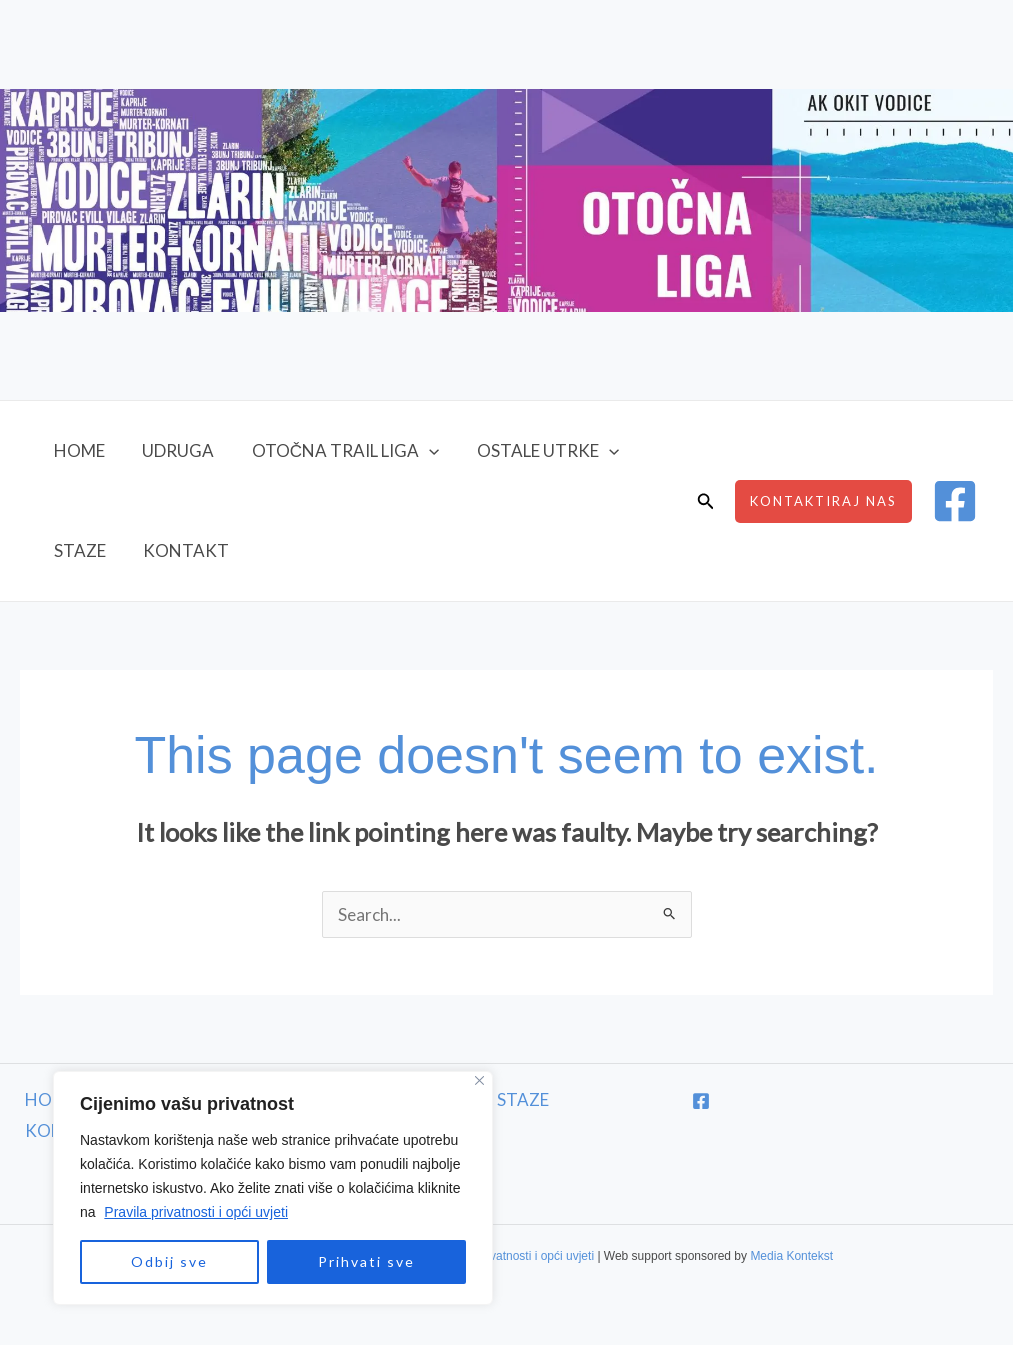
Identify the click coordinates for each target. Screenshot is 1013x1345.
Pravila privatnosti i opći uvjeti (183, 1212)
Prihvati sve (353, 1261)
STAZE (78, 550)
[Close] (466, 1080)
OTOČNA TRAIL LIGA (336, 451)
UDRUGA (173, 450)
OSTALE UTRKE (535, 451)
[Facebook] (955, 501)
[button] (420, 451)
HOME (77, 450)
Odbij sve (156, 1261)
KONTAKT (181, 550)
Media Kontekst (791, 1256)
